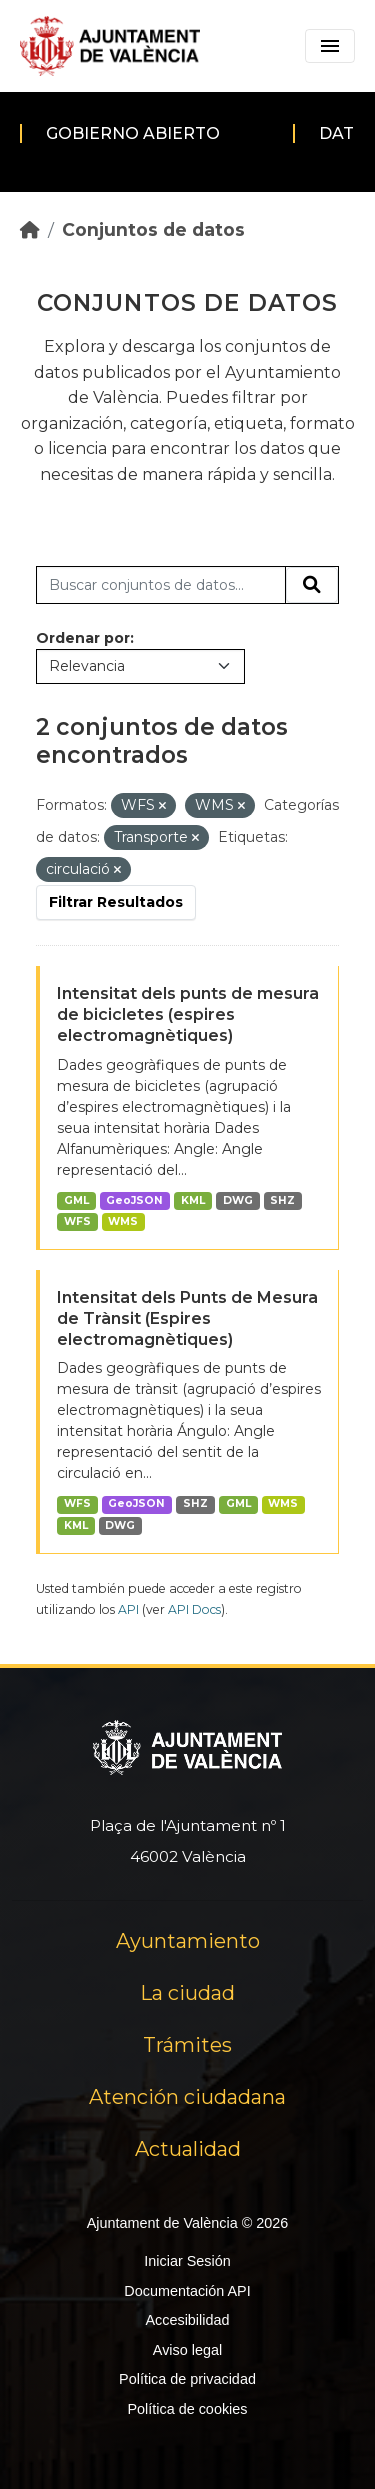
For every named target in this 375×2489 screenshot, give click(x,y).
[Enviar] (312, 585)
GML (76, 1200)
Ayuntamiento (188, 1941)
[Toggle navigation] (330, 46)
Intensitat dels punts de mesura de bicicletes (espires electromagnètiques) (188, 1014)
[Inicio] (30, 229)
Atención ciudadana (187, 2097)
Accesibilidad (187, 2320)
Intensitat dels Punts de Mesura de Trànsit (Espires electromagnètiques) (187, 1318)
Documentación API (187, 2291)
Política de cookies (187, 2409)
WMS (123, 1221)
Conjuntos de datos (153, 229)
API (128, 1609)
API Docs (194, 1609)
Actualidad (188, 2149)
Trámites (187, 2045)
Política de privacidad (187, 2379)
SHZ (282, 1200)
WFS (77, 1221)
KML (193, 1200)
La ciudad (187, 1993)
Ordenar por (83, 638)
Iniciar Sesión (187, 2261)
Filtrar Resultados (116, 902)
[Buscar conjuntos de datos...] (161, 585)
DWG (238, 1200)
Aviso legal (187, 2350)
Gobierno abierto (133, 133)
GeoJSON (134, 1200)
